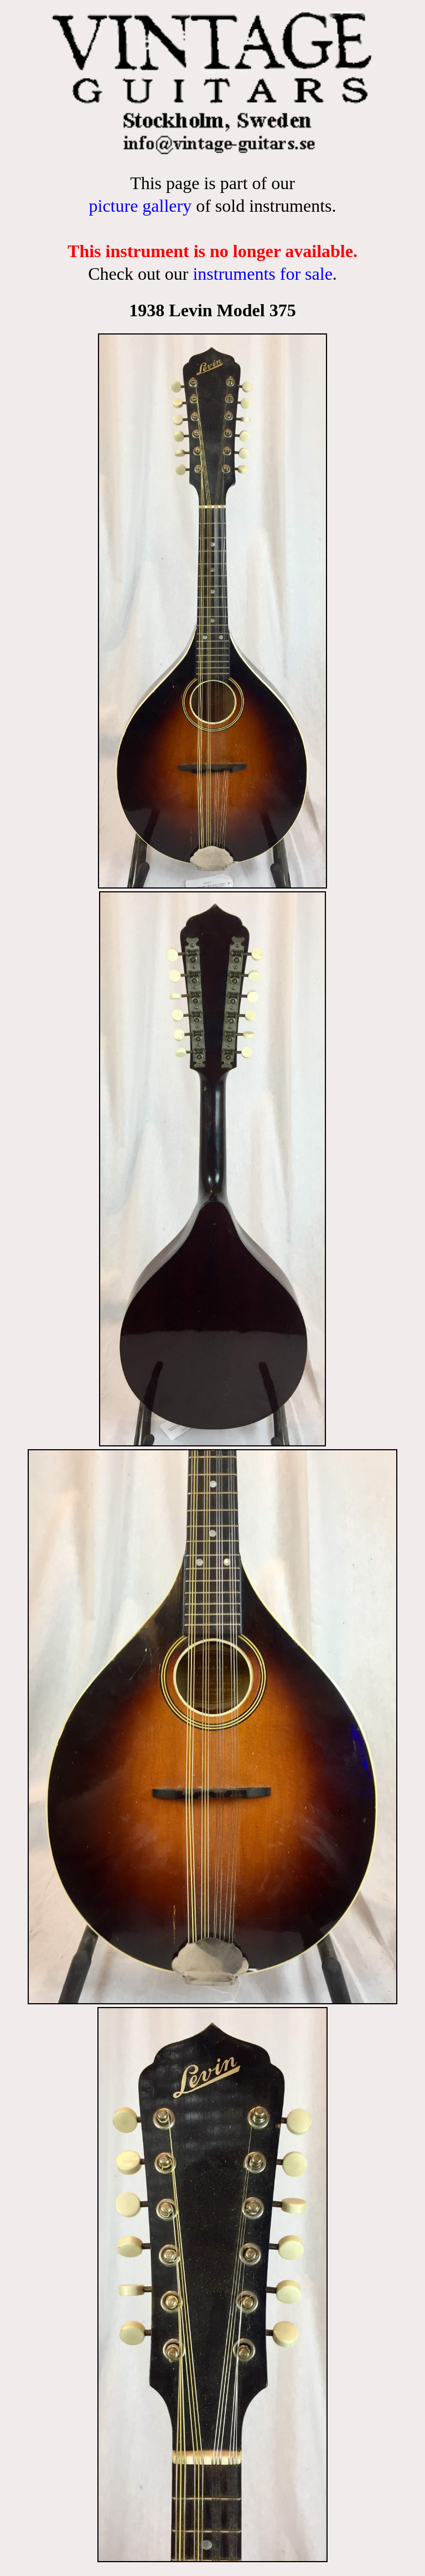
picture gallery (140, 206)
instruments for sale (262, 274)
